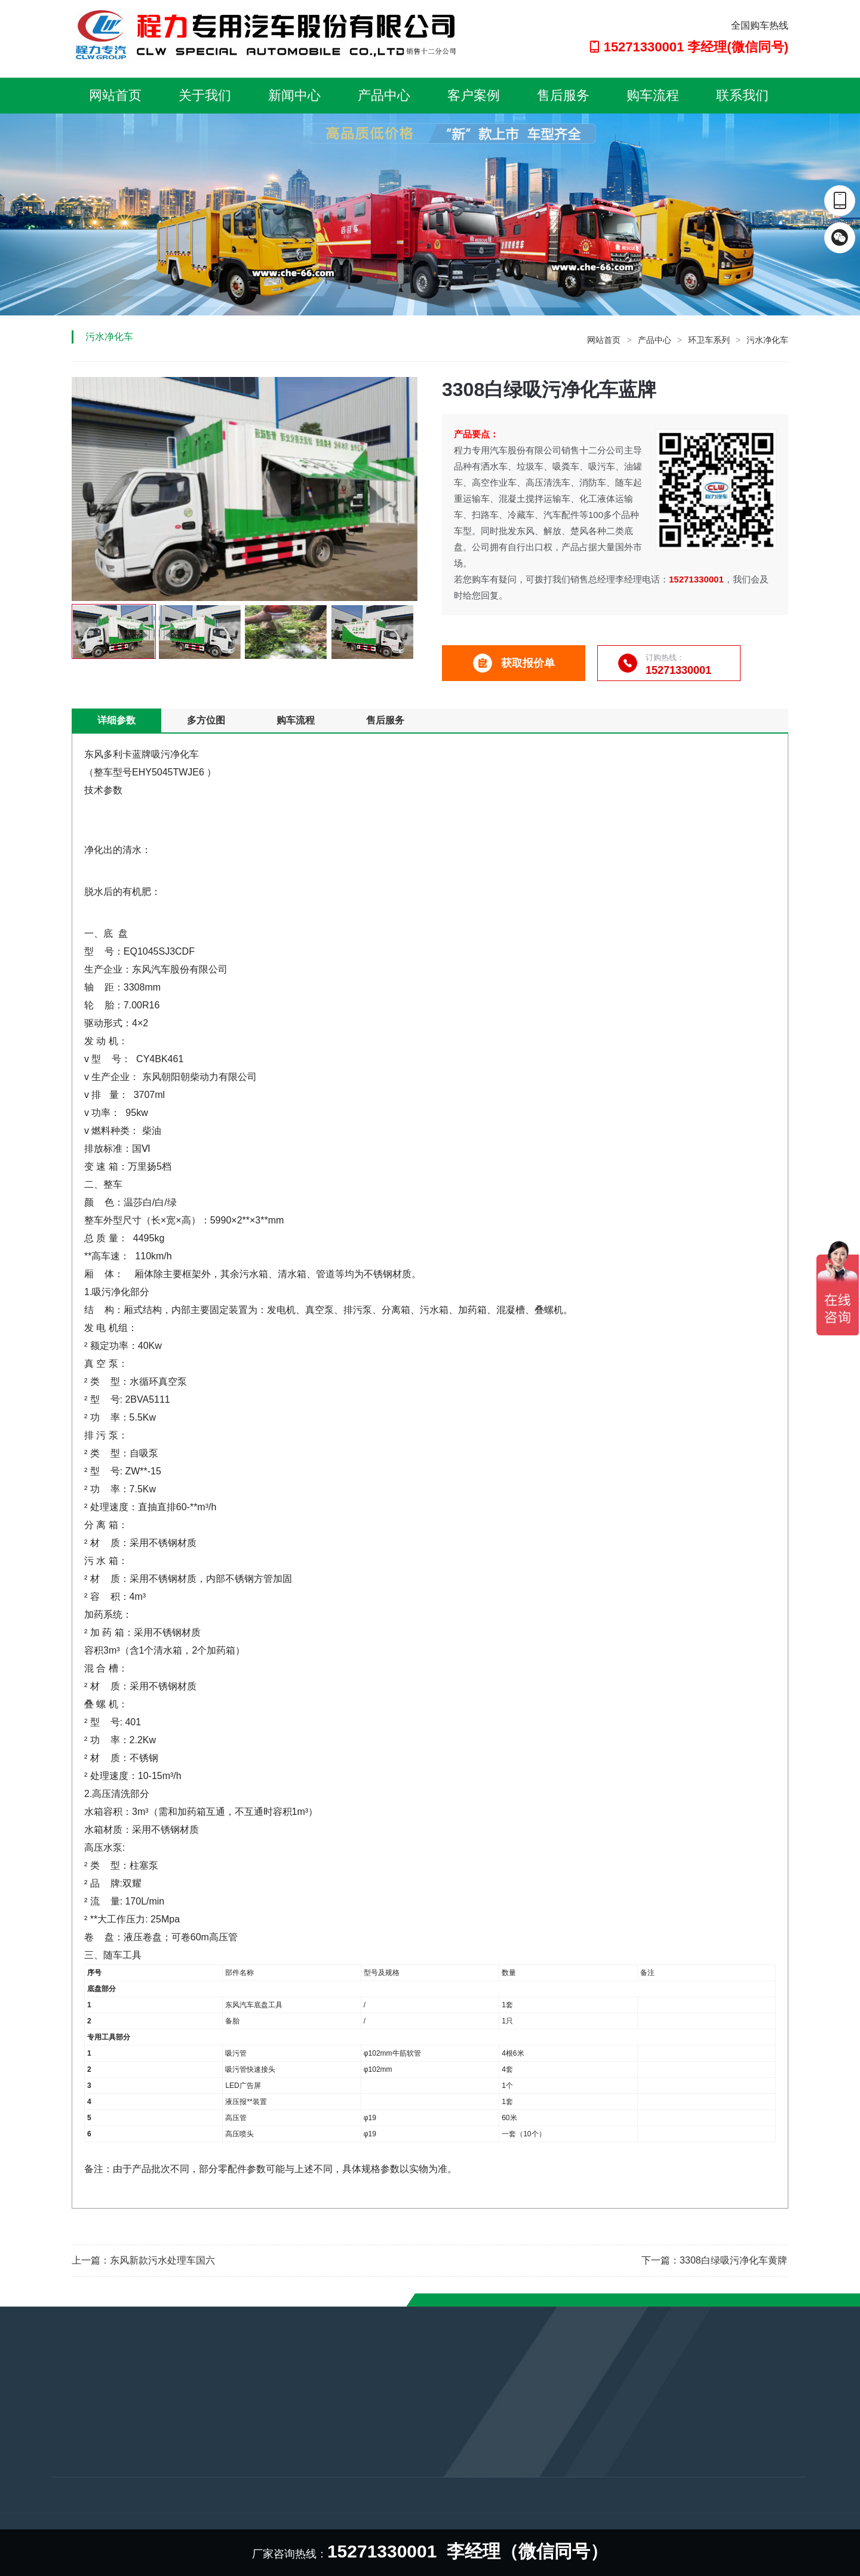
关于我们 (205, 95)
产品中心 (384, 95)
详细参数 (116, 720)
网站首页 (115, 95)
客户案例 (473, 95)
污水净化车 (767, 340)
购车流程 (652, 95)
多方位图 (206, 720)
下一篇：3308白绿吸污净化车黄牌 (714, 2260)
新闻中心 (294, 95)
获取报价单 (514, 663)
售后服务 (563, 95)
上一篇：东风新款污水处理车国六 (143, 2260)
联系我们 (742, 95)
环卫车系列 (709, 340)
